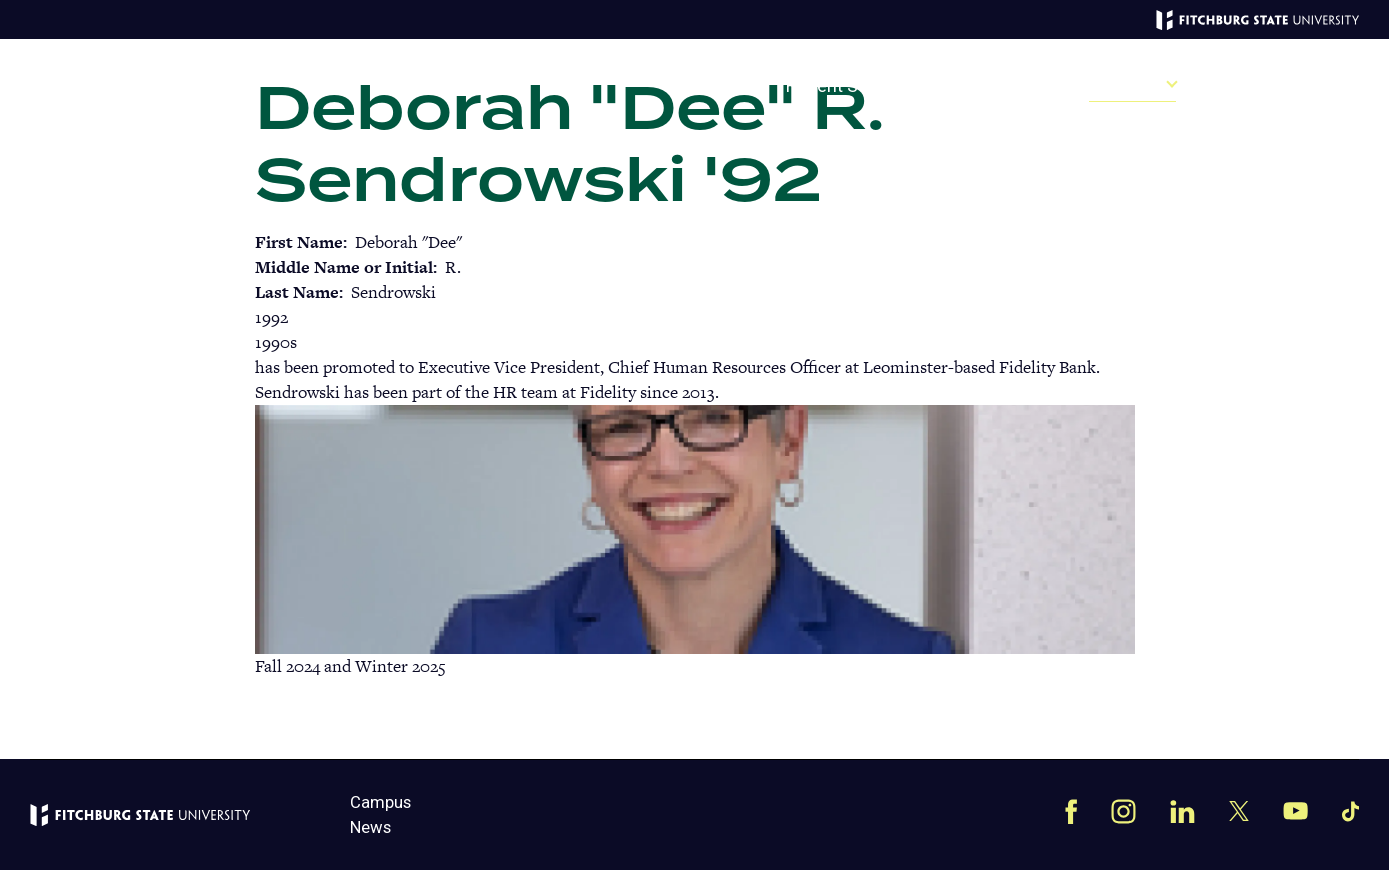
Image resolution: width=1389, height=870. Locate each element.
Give (728, 86)
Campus (1259, 86)
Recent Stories (845, 86)
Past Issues (991, 86)
